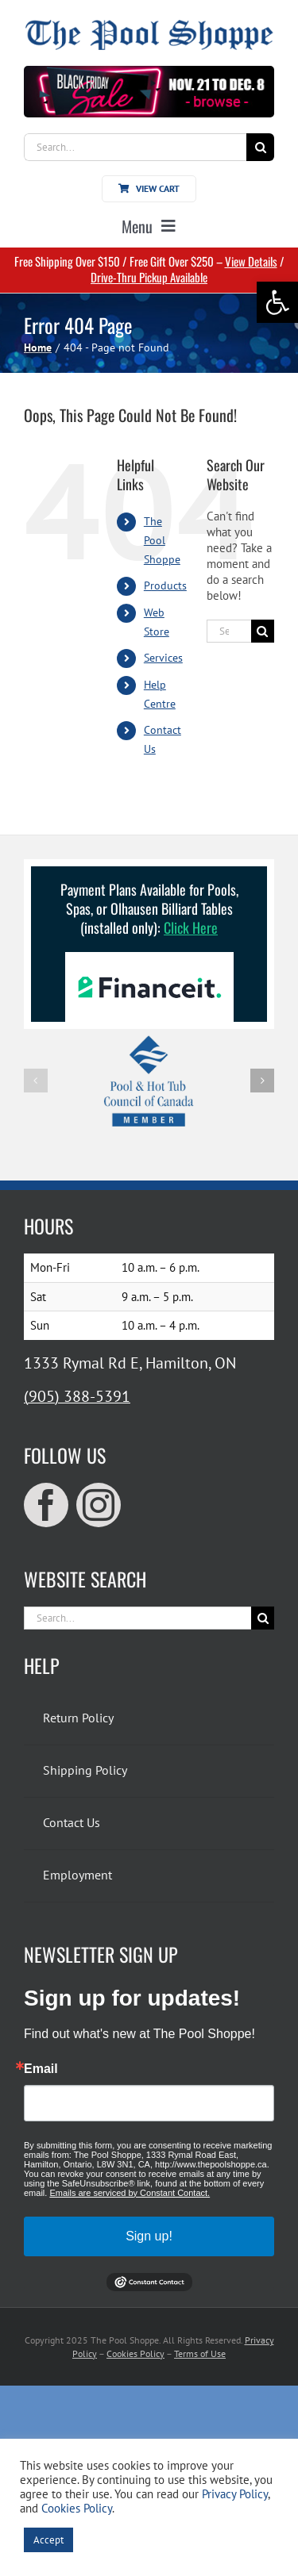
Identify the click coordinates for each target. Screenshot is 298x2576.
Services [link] (163, 658)
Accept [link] (48, 2540)
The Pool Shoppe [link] (162, 540)
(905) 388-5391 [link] (77, 1396)
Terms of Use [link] (200, 2353)
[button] (36, 1080)
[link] (277, 302)
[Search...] (135, 147)
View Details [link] (251, 261)
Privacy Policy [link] (235, 2493)
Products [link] (165, 585)
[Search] (260, 147)
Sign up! (149, 2236)
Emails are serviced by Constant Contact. (129, 2193)
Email (41, 2069)
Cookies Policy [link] (135, 2353)
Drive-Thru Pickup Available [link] (149, 277)
